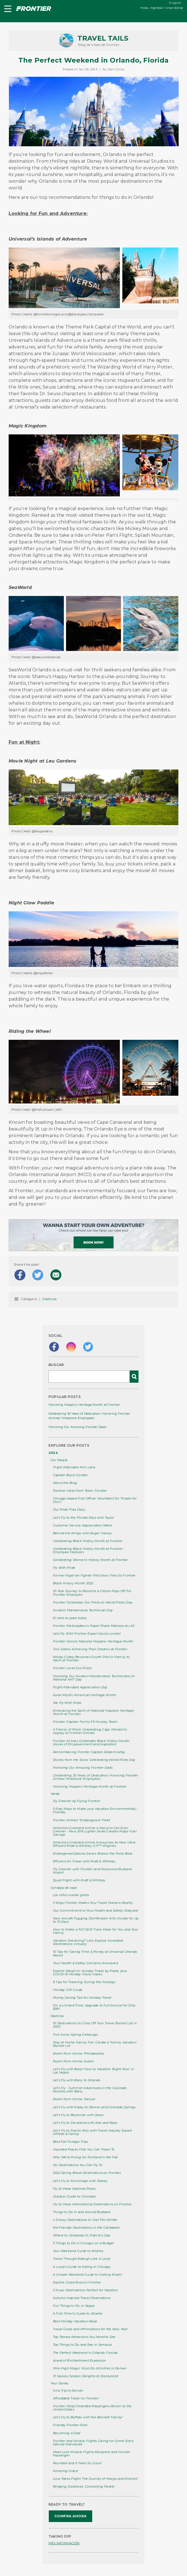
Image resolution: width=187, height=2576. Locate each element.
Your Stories (60, 2383)
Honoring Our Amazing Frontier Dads (77, 1427)
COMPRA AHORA (70, 2516)
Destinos (49, 1299)
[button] (6, 8)
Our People (59, 1460)
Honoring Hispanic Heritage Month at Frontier (84, 1405)
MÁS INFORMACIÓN (64, 2543)
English (175, 3)
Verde (55, 1794)
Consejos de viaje (64, 1888)
